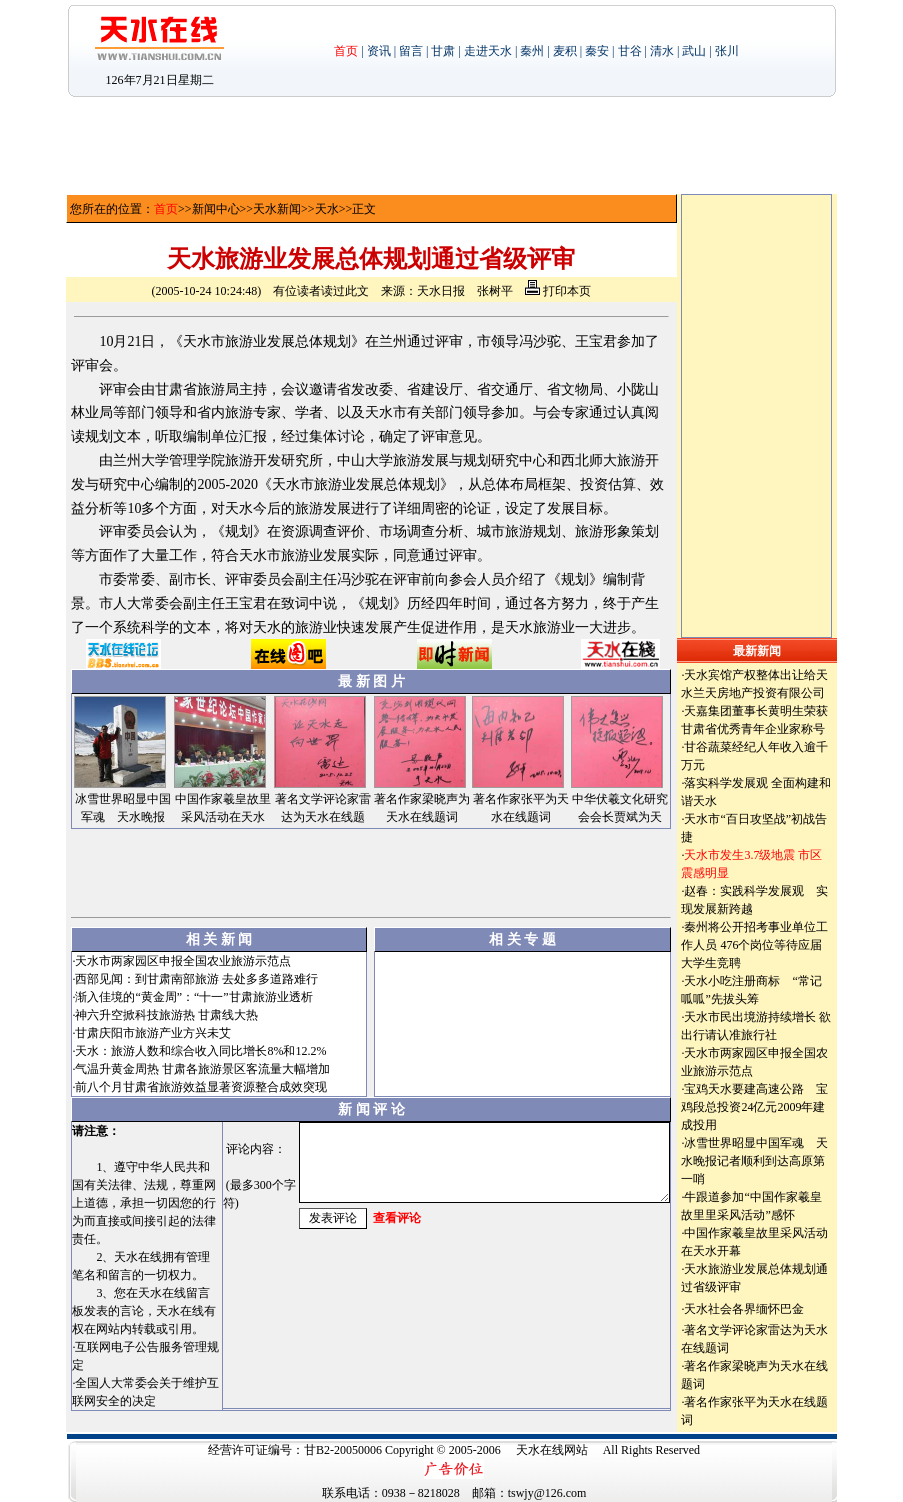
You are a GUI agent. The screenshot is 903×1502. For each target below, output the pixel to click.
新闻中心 (216, 209)
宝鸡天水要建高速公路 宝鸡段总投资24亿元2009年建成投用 (754, 1107)
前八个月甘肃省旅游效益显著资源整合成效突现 (201, 1087)
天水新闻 (277, 209)
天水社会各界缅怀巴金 (744, 1309)
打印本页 (558, 291)
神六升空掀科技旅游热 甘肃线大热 (166, 1015)
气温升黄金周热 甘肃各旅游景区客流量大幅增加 (202, 1069)
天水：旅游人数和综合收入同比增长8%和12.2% (200, 1051)
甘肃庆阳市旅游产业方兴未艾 (153, 1033)
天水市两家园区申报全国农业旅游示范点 (183, 961)
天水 (327, 209)
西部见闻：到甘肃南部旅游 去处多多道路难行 (196, 979)
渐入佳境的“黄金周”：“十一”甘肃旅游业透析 (193, 997)
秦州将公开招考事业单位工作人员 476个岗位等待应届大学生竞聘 (754, 945)
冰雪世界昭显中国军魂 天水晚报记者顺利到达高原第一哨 (754, 1161)
